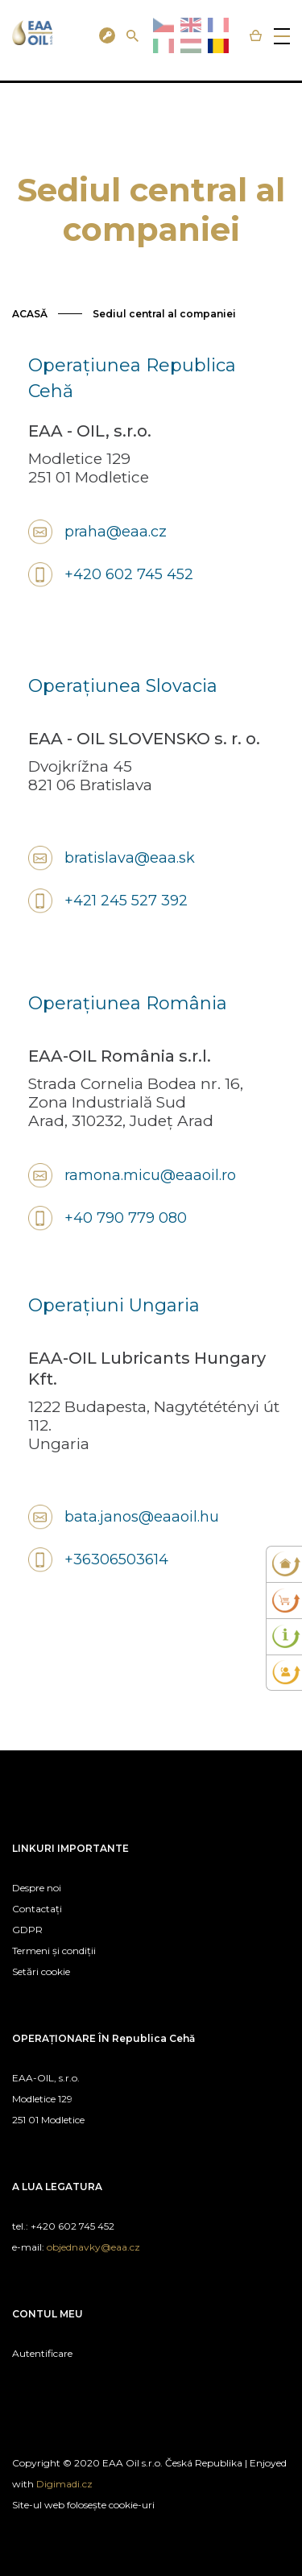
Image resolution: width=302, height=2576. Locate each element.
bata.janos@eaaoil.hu (141, 1517)
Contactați (37, 1909)
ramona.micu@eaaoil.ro (150, 1175)
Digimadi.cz (64, 2484)
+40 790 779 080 (125, 1218)
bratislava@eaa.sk (129, 858)
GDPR (27, 1930)
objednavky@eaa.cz (93, 2247)
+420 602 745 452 (128, 574)
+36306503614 (116, 1559)
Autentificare (42, 2353)
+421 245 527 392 (126, 900)
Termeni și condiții (54, 1950)
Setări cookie (41, 1971)
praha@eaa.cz (115, 531)
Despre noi (36, 1888)
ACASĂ (30, 314)
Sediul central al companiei (164, 314)
